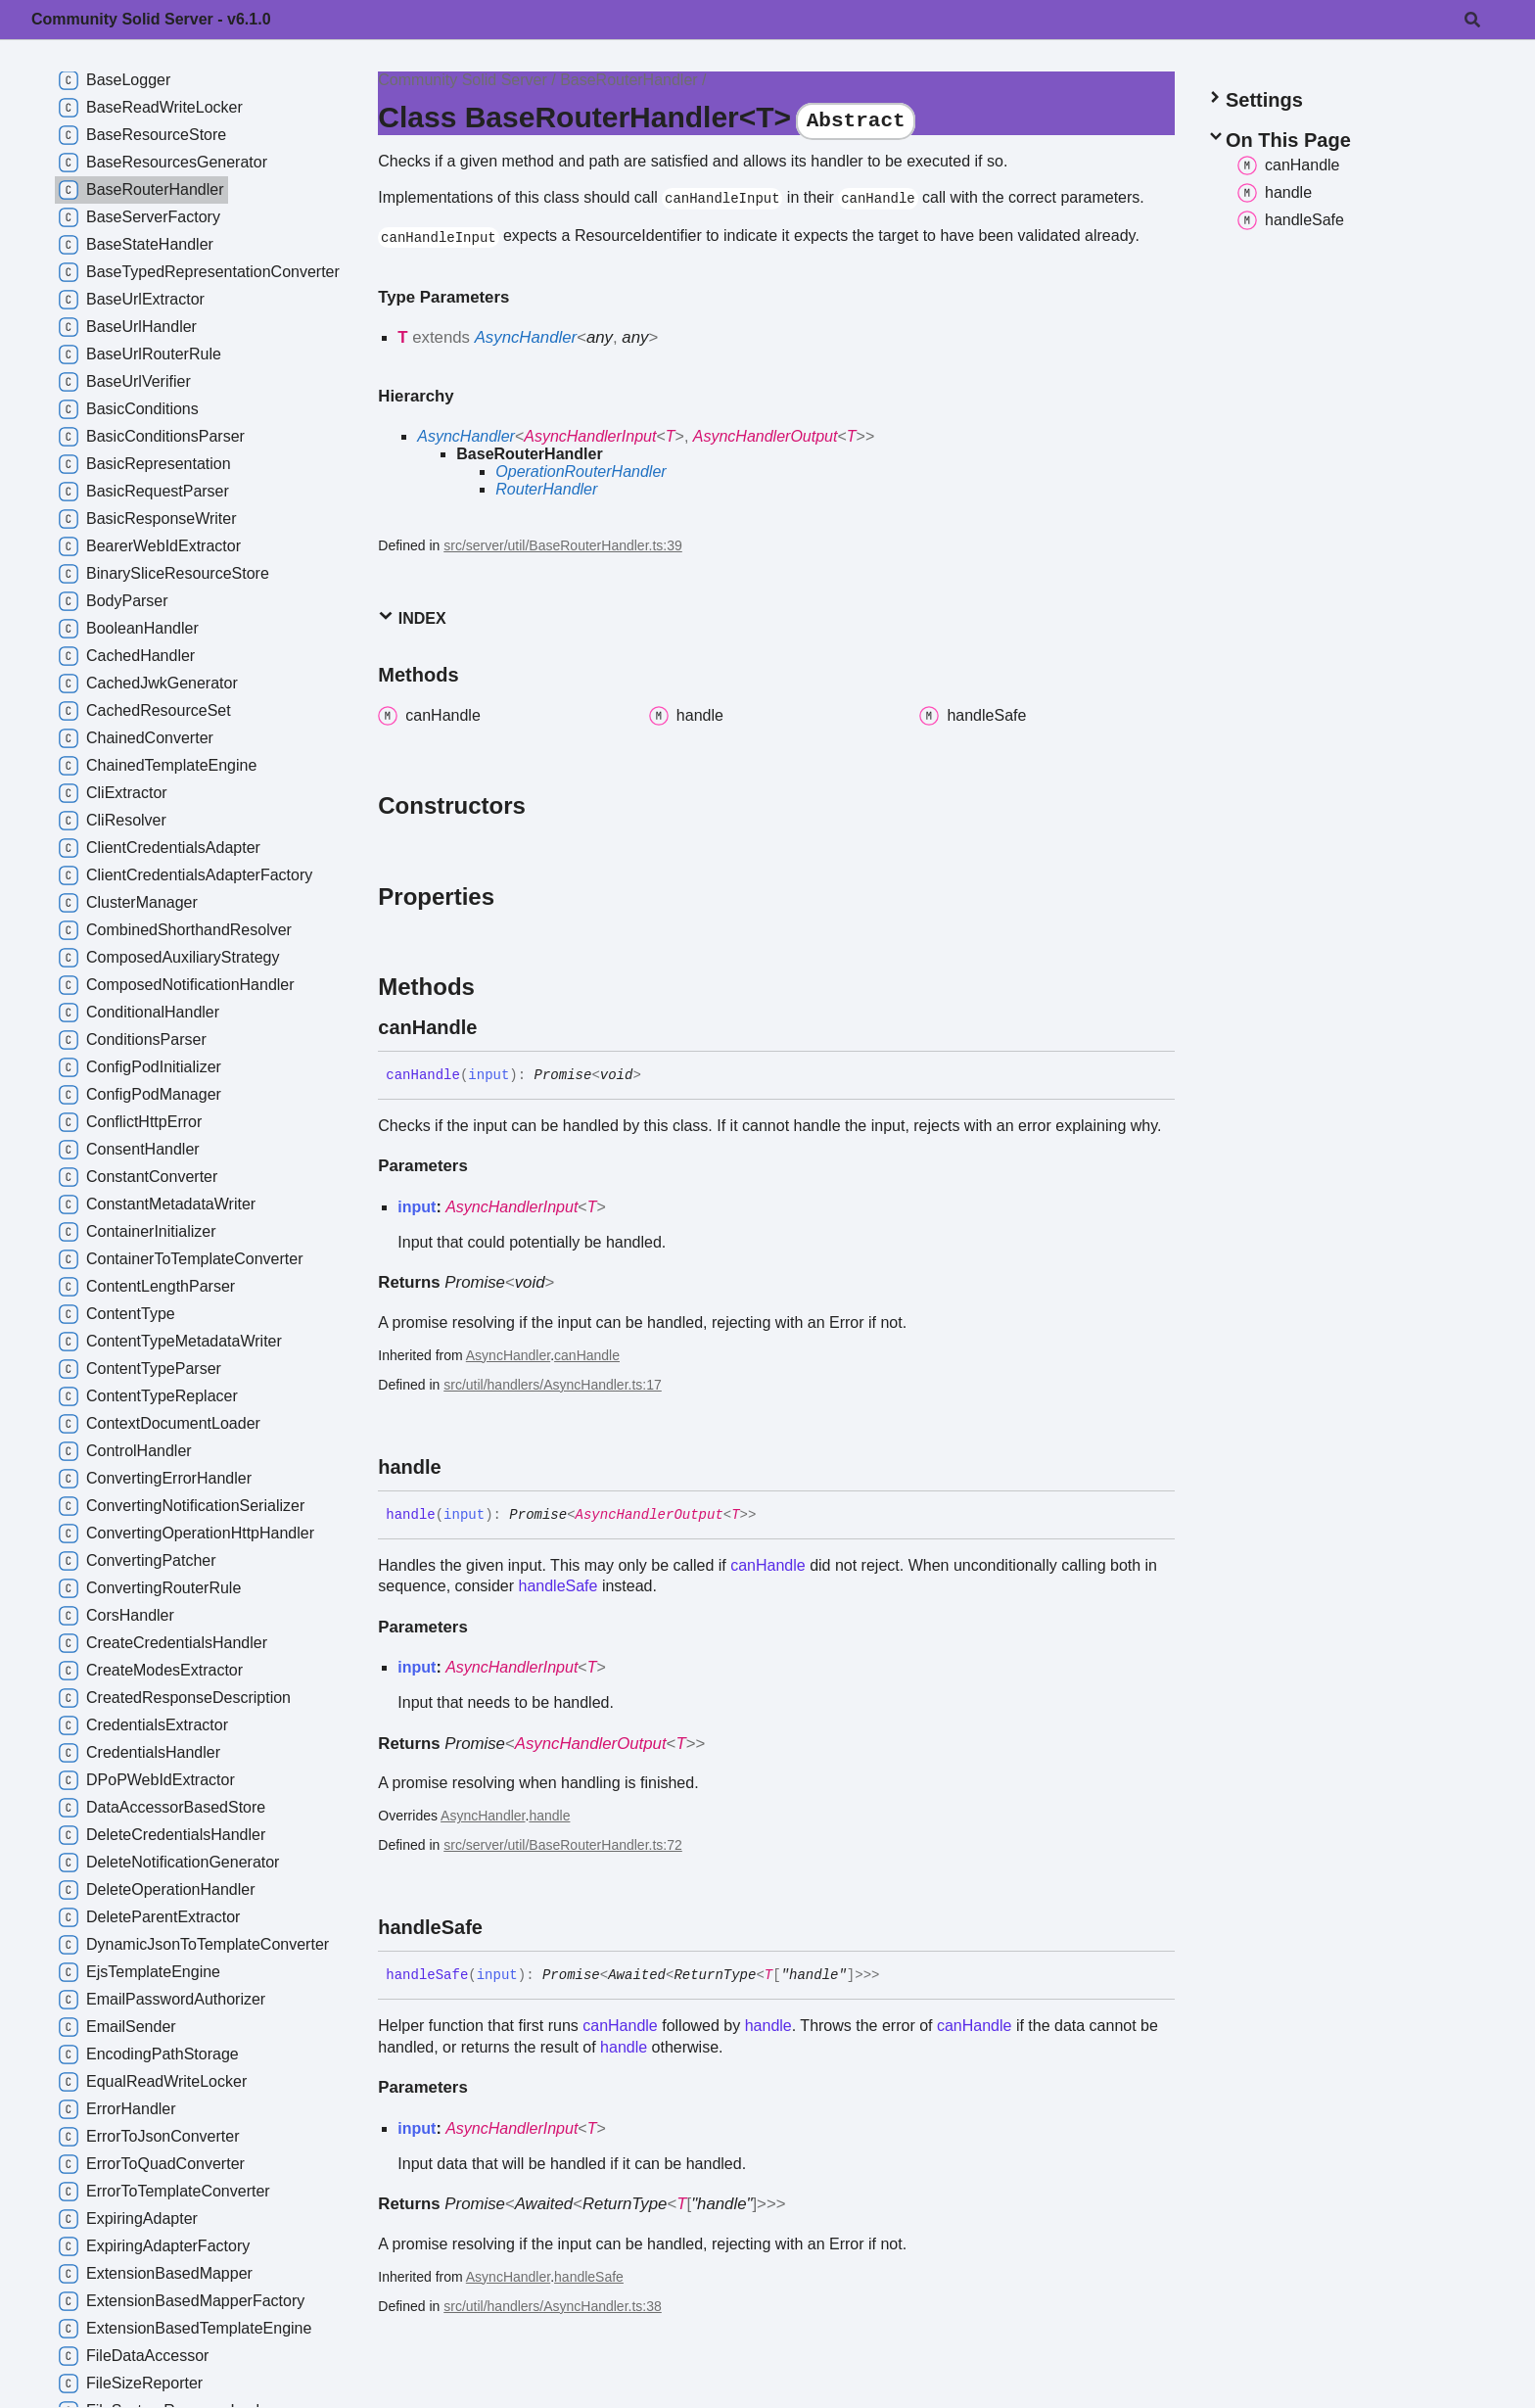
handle (549, 1815)
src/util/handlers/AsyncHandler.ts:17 (552, 1385)
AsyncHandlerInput (590, 436)
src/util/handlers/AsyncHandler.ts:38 (552, 2306)
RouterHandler (546, 489)
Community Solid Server (462, 79)
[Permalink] (494, 1027)
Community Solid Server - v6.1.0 (151, 19)
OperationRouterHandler (580, 471)
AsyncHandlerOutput (765, 436)
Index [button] (411, 617)
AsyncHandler (526, 337)
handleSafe (557, 1586)
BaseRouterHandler (629, 79)
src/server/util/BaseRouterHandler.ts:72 (562, 1845)
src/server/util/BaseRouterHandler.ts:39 (562, 545)
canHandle (587, 1355)
